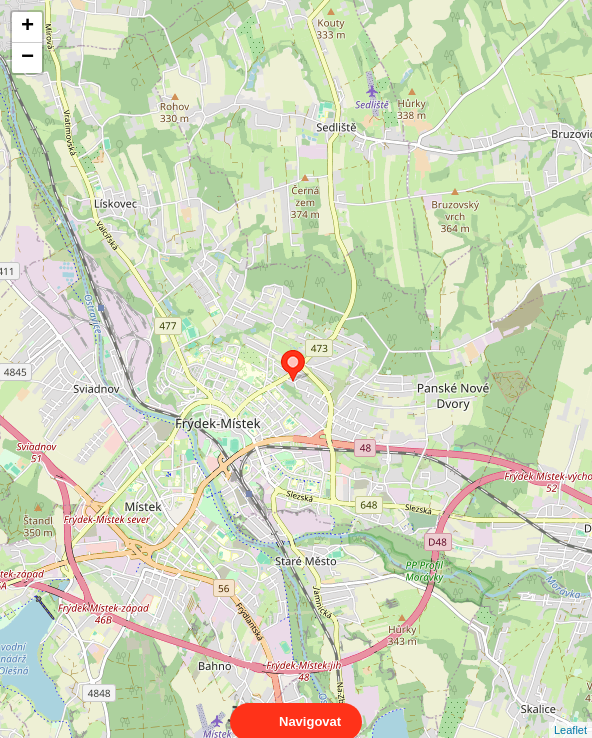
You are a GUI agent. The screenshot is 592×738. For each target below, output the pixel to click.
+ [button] (27, 27)
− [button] (27, 58)
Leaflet (570, 712)
